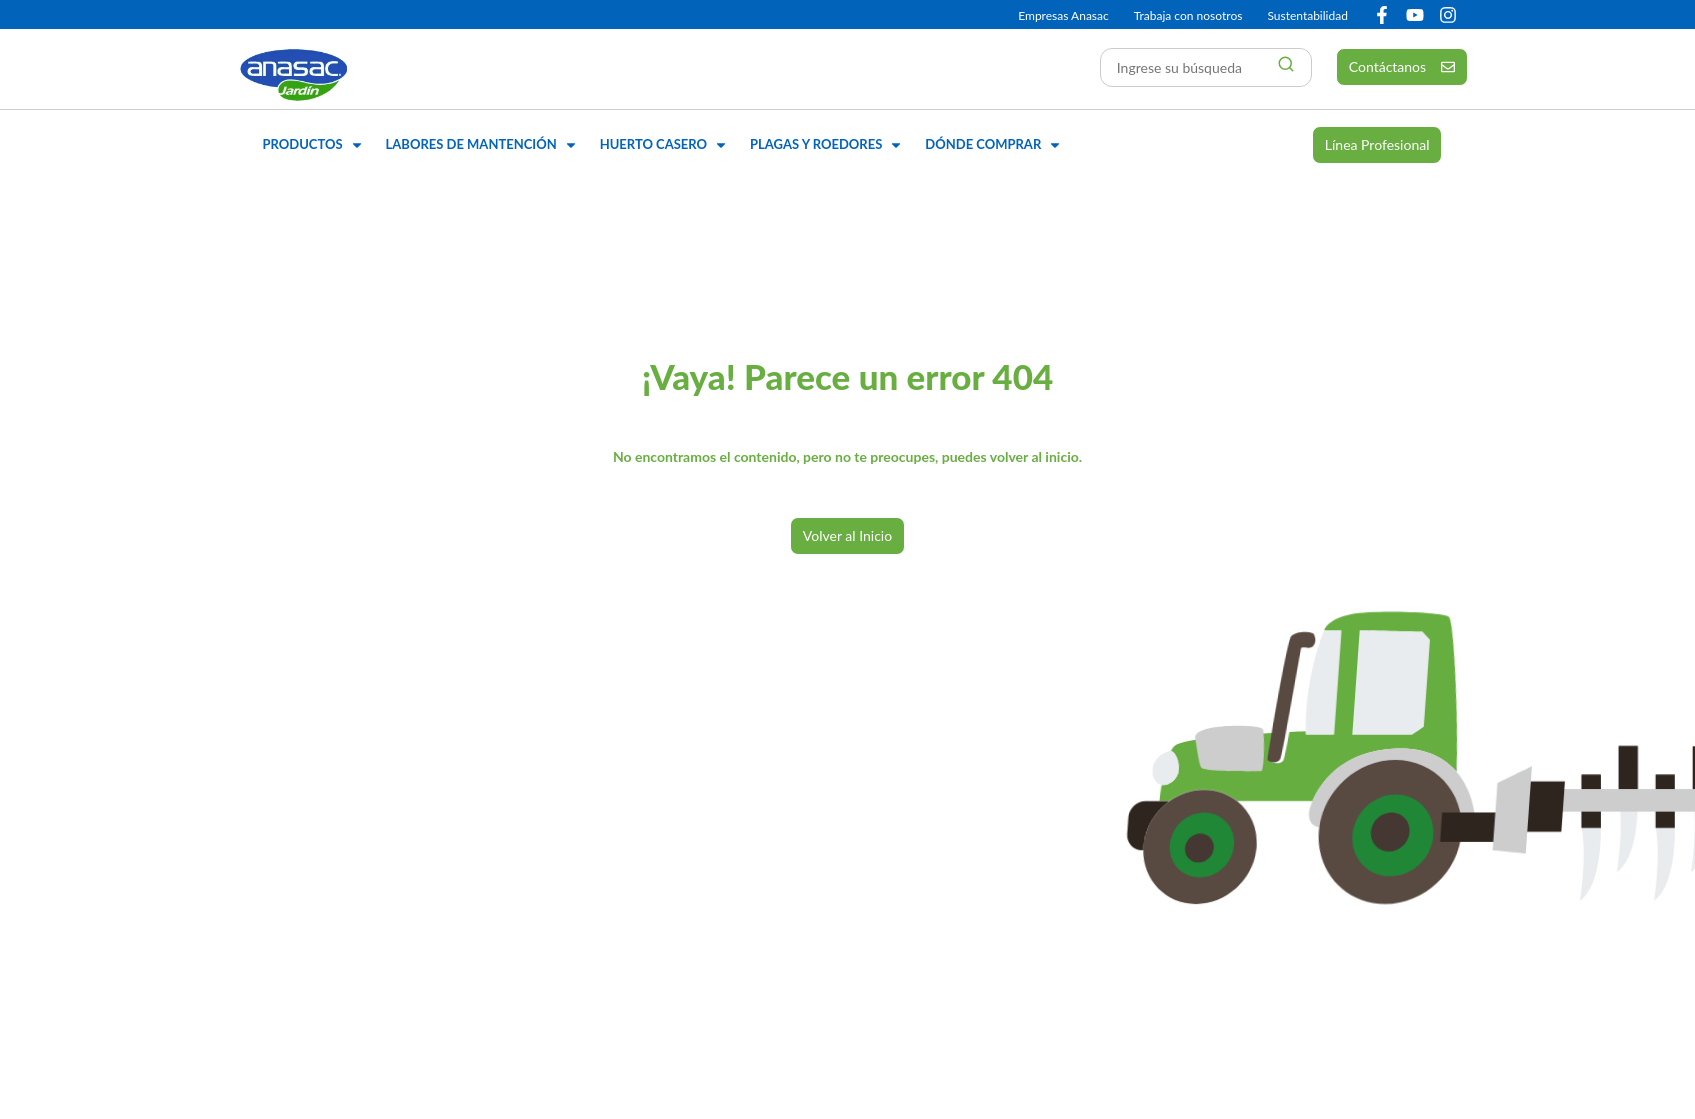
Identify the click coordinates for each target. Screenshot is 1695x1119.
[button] (314, 145)
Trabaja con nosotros (1188, 15)
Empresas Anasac (1063, 15)
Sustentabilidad (1307, 15)
